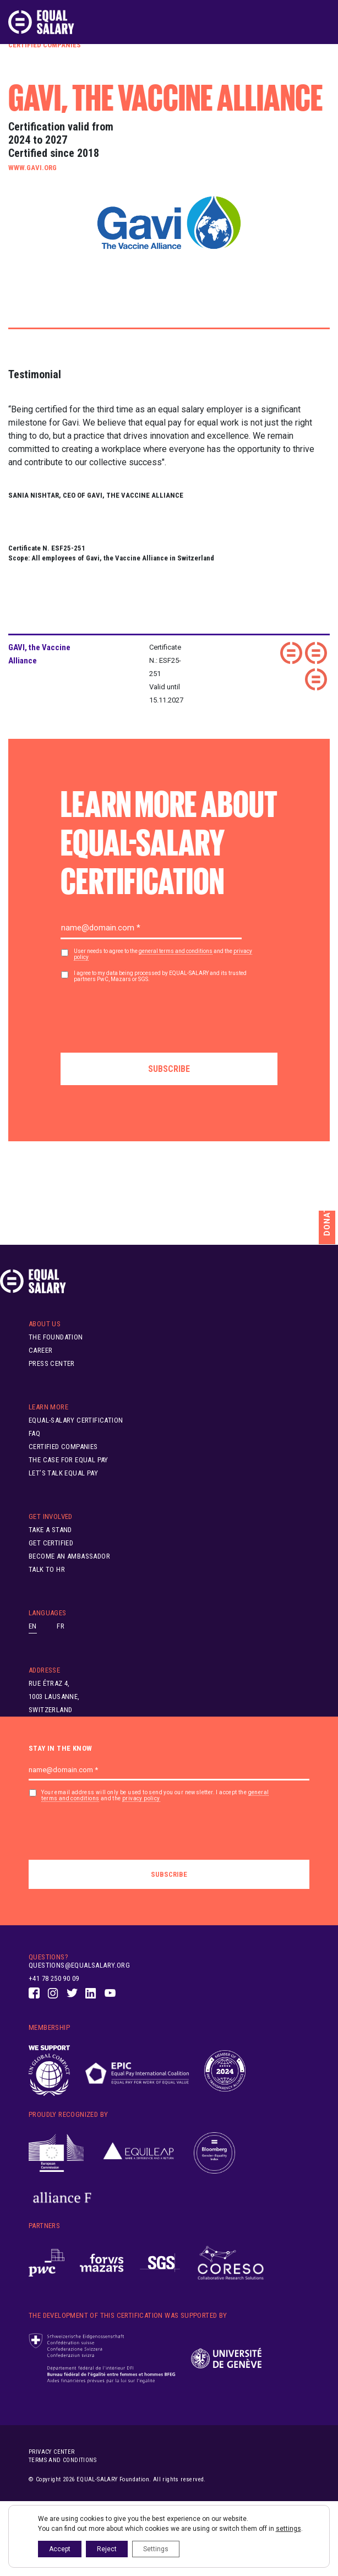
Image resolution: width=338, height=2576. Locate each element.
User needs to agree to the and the (163, 954)
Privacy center (52, 2451)
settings (288, 2529)
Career (40, 1350)
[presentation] (144, 1013)
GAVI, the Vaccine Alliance (39, 654)
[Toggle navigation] (323, 22)
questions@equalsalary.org (79, 1965)
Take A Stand (50, 1530)
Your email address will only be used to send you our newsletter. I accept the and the (155, 1795)
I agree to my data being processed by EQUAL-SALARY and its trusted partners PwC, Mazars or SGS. (160, 976)
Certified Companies (44, 45)
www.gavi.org (32, 168)
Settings (155, 2549)
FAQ (34, 1433)
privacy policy (141, 1798)
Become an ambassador (69, 1556)
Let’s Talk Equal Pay (63, 1473)
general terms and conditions (175, 951)
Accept (59, 2549)
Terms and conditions (62, 2460)
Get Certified (51, 1543)
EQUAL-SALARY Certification (76, 1420)
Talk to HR (47, 1569)
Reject (107, 2549)
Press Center (52, 1363)
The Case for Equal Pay (68, 1460)
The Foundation (56, 1337)
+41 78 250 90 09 (54, 1978)
